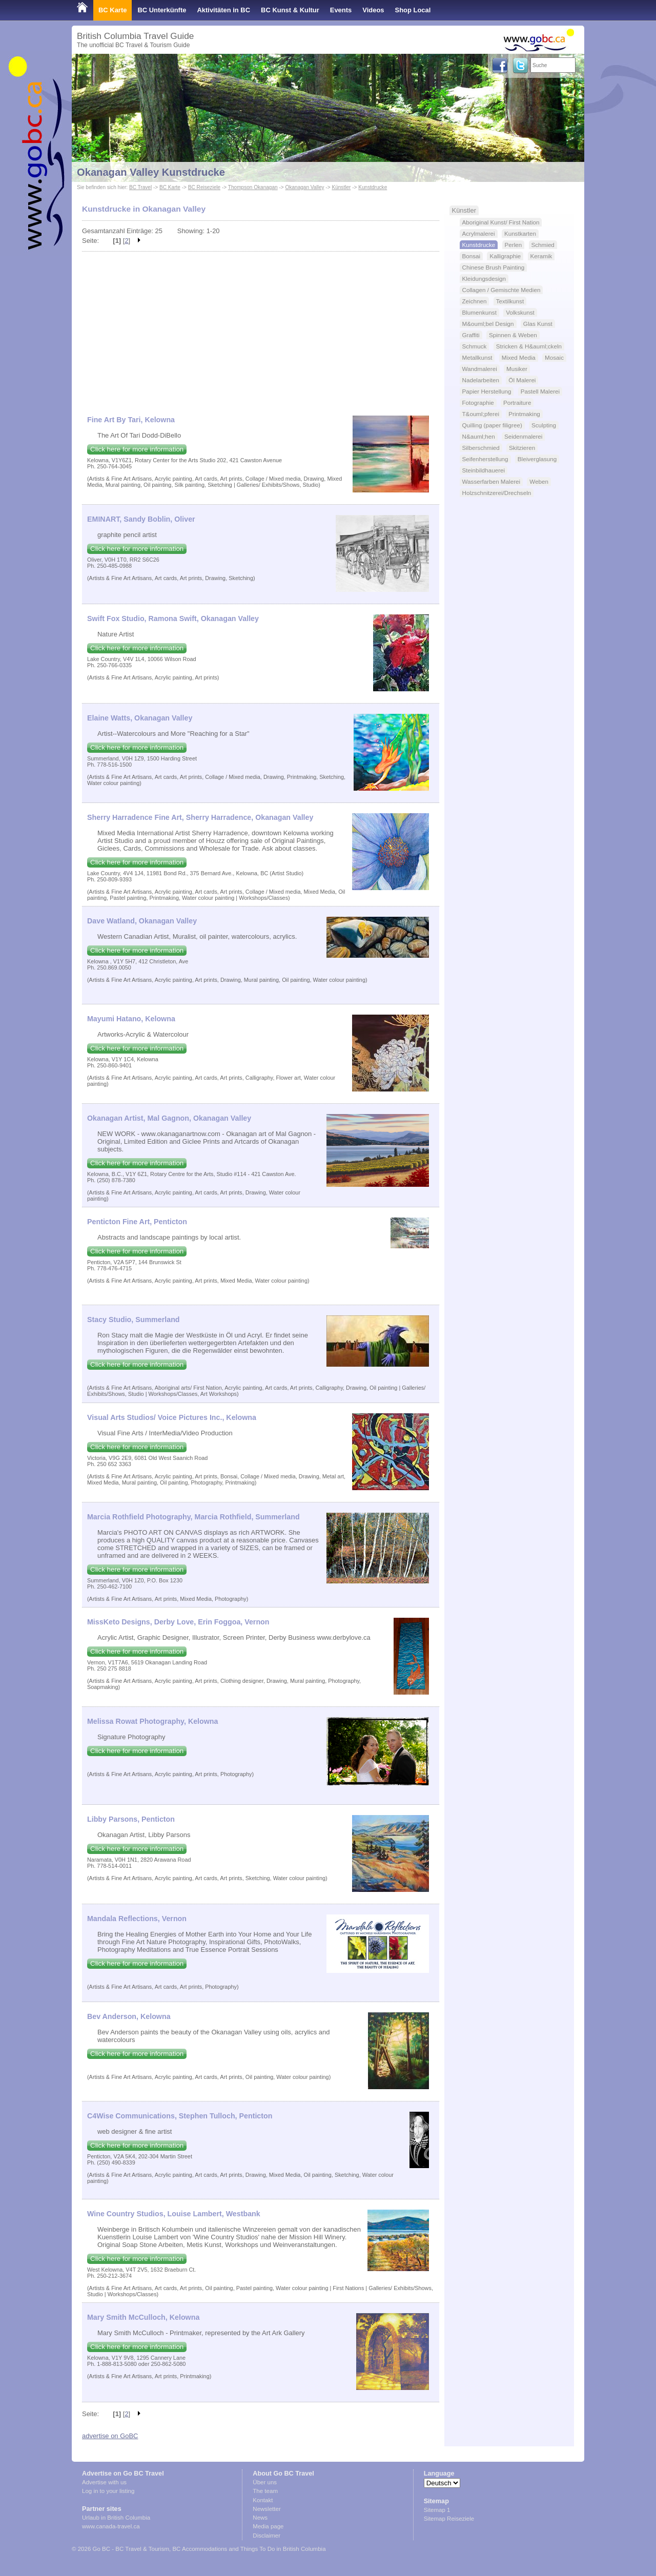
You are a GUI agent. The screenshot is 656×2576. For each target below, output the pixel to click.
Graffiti (471, 335)
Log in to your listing (108, 2491)
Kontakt (263, 2500)
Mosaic (554, 357)
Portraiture (517, 402)
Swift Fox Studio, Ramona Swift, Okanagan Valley (173, 618)
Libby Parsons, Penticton (131, 1819)
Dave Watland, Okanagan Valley (142, 921)
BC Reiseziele (204, 187)
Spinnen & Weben (513, 335)
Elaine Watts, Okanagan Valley (139, 718)
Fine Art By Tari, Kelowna (131, 420)
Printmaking (524, 413)
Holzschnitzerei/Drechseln (496, 492)
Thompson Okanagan (253, 187)
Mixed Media (519, 357)
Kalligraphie (505, 256)
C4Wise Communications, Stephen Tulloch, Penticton (179, 2116)
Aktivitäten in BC (223, 10)
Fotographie (478, 402)
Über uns (265, 2482)
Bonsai (471, 256)
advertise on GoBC (110, 2436)
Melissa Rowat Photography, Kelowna (152, 1721)
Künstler (341, 187)
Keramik (541, 256)
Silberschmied (481, 447)
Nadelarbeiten (481, 380)
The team (265, 2491)
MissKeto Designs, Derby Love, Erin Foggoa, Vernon (178, 1622)
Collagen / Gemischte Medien (501, 289)
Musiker (516, 368)
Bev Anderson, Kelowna (129, 2016)
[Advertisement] (261, 328)
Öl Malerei (522, 380)
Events (341, 10)
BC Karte (112, 10)
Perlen (513, 244)
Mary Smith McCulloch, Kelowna (143, 2317)
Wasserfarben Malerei (491, 481)
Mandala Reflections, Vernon (137, 1918)
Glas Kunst (537, 323)
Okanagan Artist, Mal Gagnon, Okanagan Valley (169, 1118)
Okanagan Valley (304, 187)
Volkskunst (520, 312)
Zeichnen (474, 301)
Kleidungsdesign (484, 278)
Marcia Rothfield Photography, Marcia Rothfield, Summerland (193, 1517)
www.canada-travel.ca (111, 2526)
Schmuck (474, 346)
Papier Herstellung (486, 391)
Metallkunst (477, 357)
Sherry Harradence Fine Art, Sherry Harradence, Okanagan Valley (200, 817)
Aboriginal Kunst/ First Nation (501, 222)
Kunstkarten (520, 233)
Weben (538, 481)
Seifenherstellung (485, 459)
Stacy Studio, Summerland (133, 1319)
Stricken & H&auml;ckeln (529, 346)
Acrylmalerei (478, 233)
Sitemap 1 (437, 2510)
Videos (373, 10)
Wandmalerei (479, 368)
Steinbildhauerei (483, 470)
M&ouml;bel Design (488, 323)
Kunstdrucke (372, 187)
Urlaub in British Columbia (116, 2518)
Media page (268, 2526)
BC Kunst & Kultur (290, 10)
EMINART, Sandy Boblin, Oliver (141, 519)
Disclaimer (266, 2535)
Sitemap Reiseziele (449, 2519)
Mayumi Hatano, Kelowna (131, 1019)
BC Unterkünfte (161, 10)
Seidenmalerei (523, 436)
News (260, 2518)
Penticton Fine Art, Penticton (137, 1222)
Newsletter (266, 2509)
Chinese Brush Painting (493, 267)
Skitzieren (522, 447)
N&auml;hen (478, 436)
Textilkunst (510, 301)
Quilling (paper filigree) (492, 425)
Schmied (543, 244)
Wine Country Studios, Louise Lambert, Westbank (173, 2214)
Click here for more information (136, 449)
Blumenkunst (479, 312)
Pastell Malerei (540, 391)
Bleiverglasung (537, 459)
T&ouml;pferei (481, 413)
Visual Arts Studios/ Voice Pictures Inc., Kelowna (171, 1417)
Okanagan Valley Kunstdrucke (151, 172)
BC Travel (140, 187)
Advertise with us (104, 2482)
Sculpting (543, 425)
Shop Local (413, 10)
